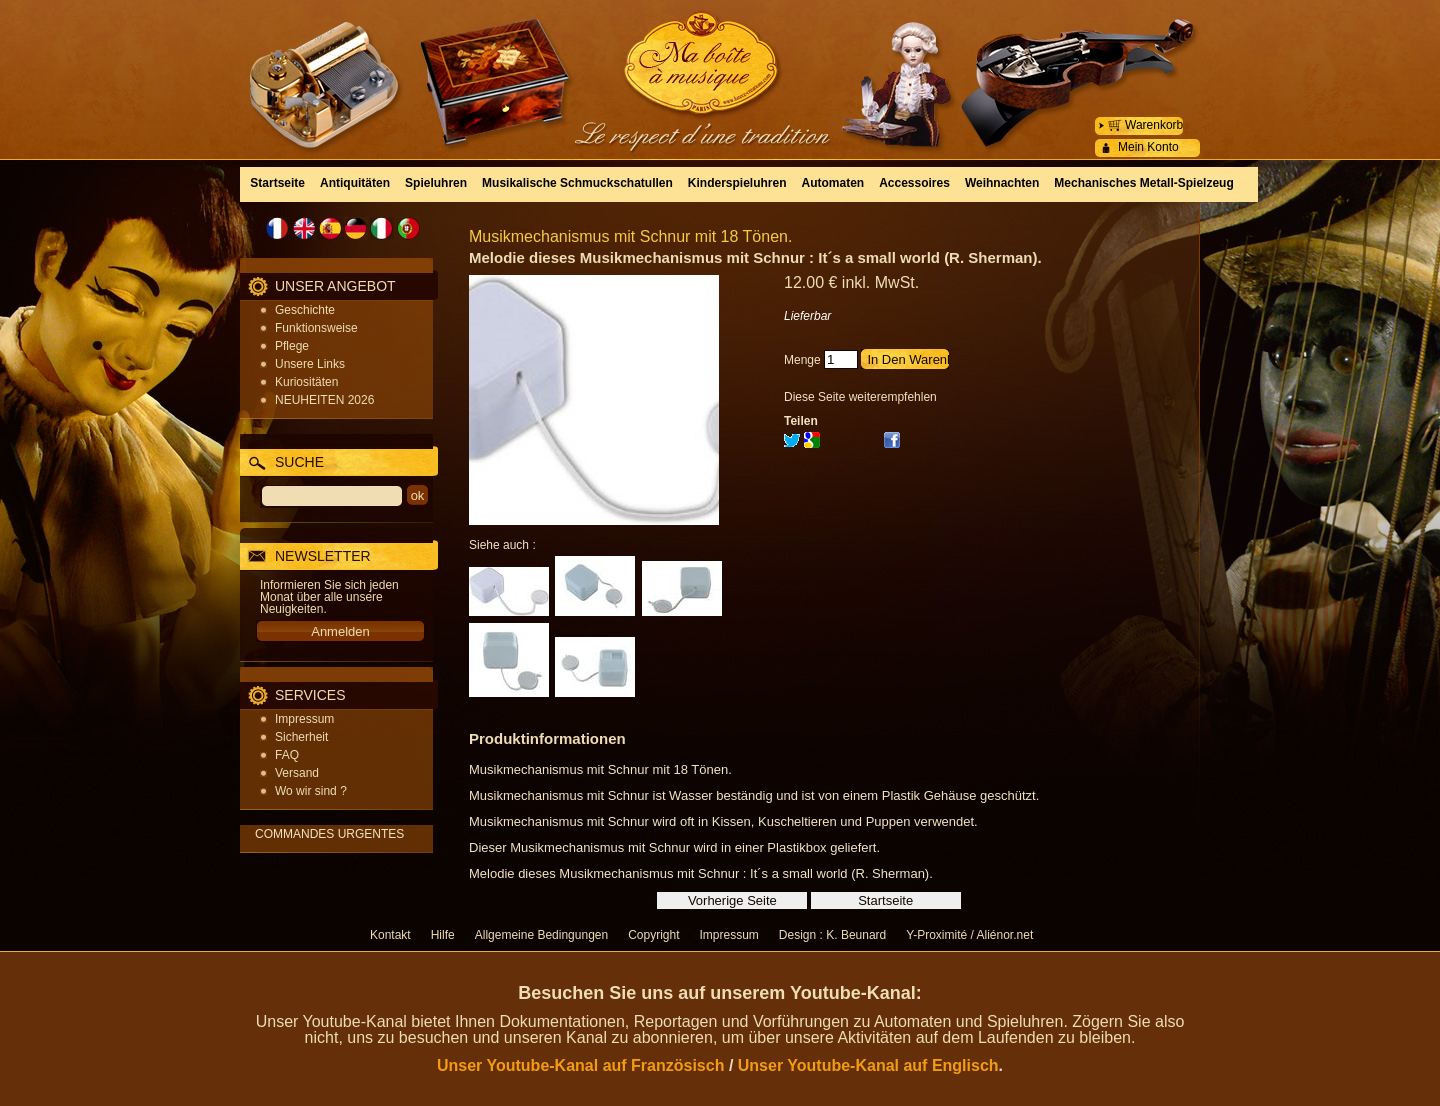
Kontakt (390, 935)
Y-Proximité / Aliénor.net (969, 935)
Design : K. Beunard (832, 935)
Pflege (292, 346)
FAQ (287, 755)
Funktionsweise (316, 328)
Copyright (653, 935)
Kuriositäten (306, 382)
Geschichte (305, 310)
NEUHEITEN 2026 (324, 400)
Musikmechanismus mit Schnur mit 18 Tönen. (630, 236)
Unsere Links (310, 364)
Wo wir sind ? (311, 791)
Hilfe (443, 935)
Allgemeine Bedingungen (541, 935)
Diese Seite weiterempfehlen (860, 397)
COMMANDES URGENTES (329, 834)
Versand (297, 773)
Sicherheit (301, 737)
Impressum (304, 719)
